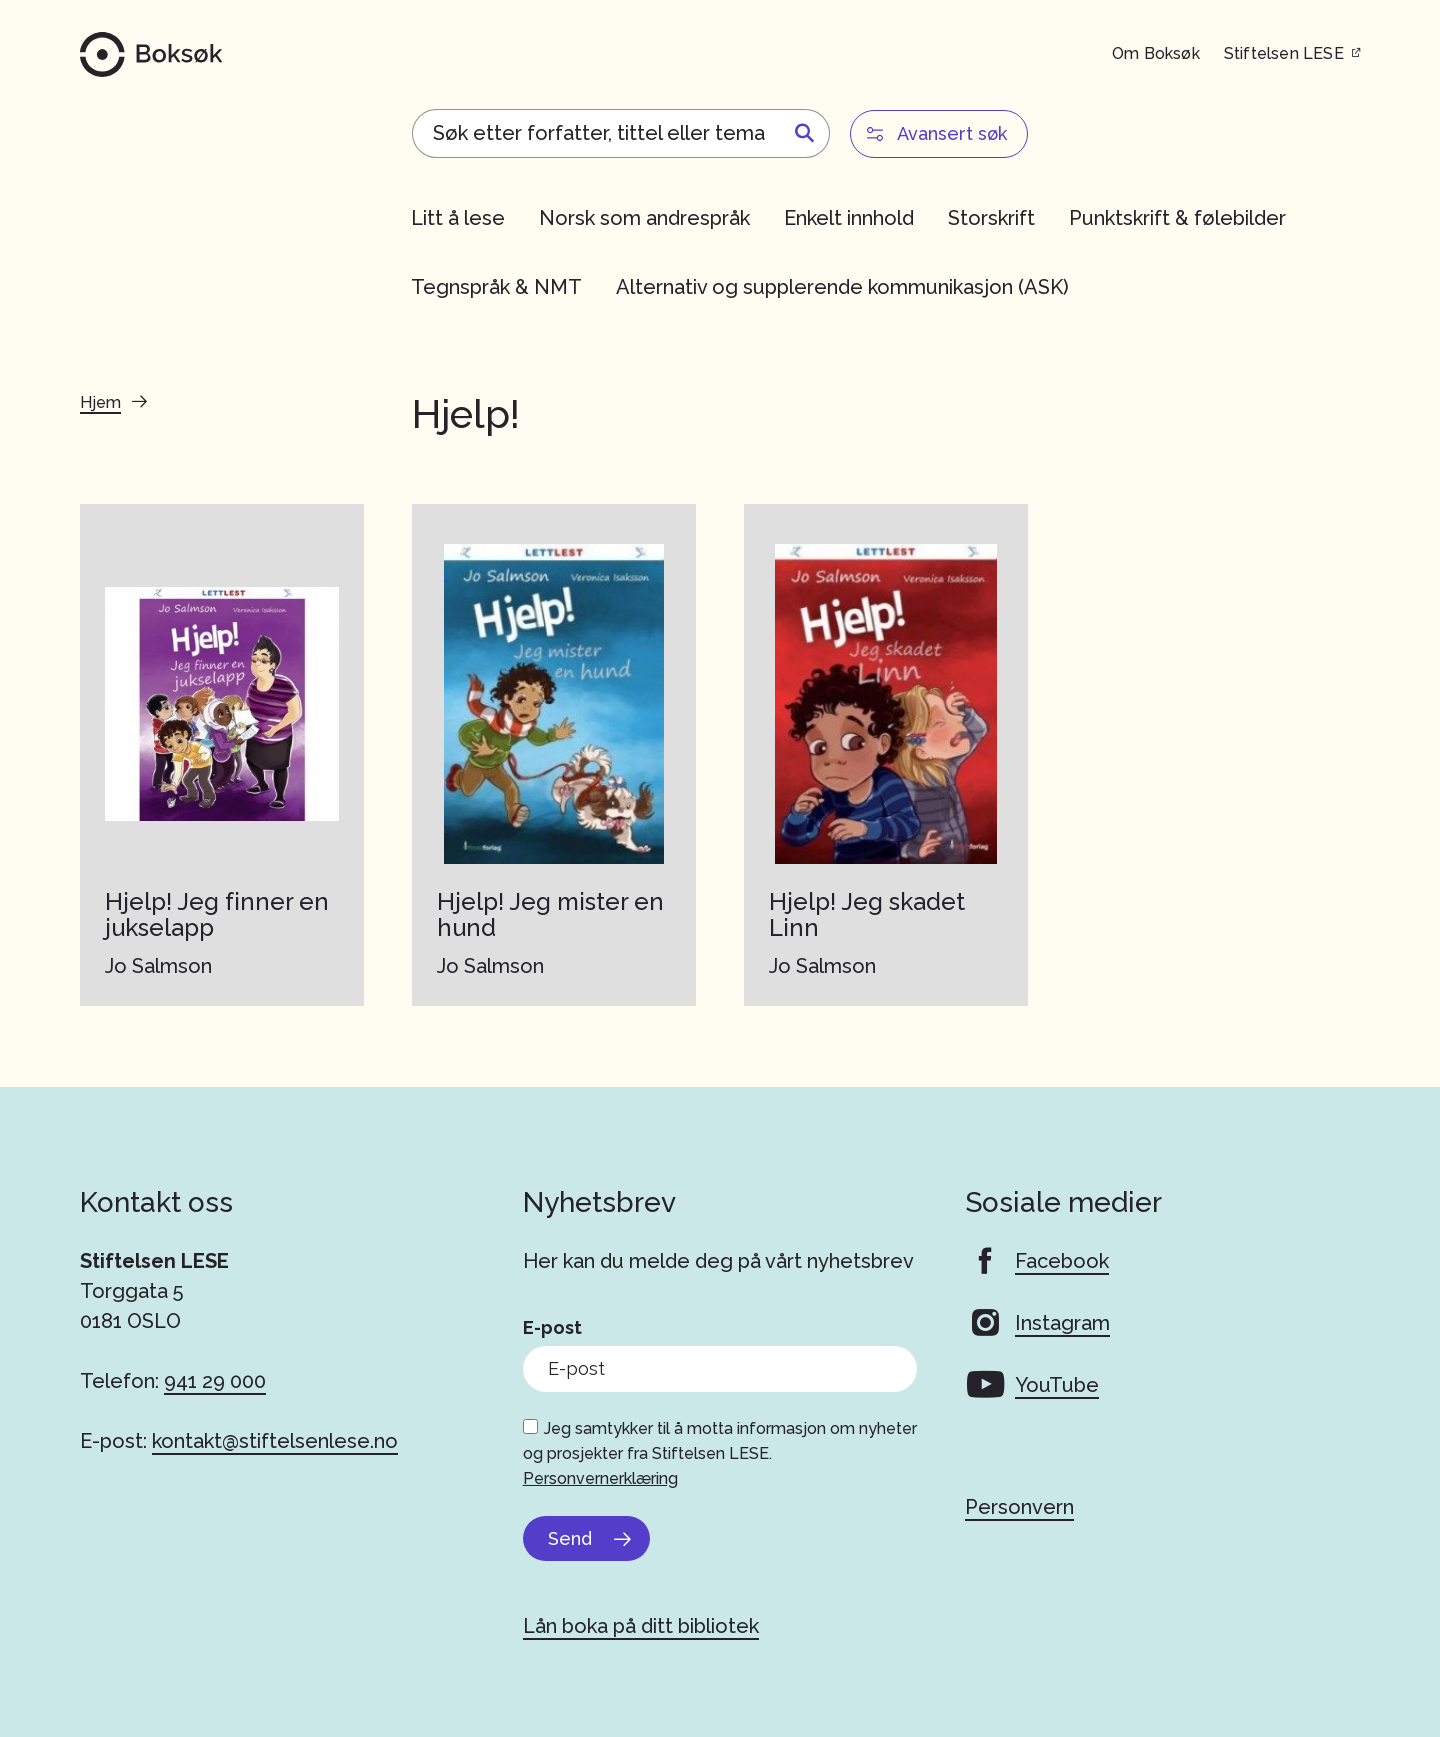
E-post (552, 1327)
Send (570, 1538)
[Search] (621, 133)
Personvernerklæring (600, 1478)
